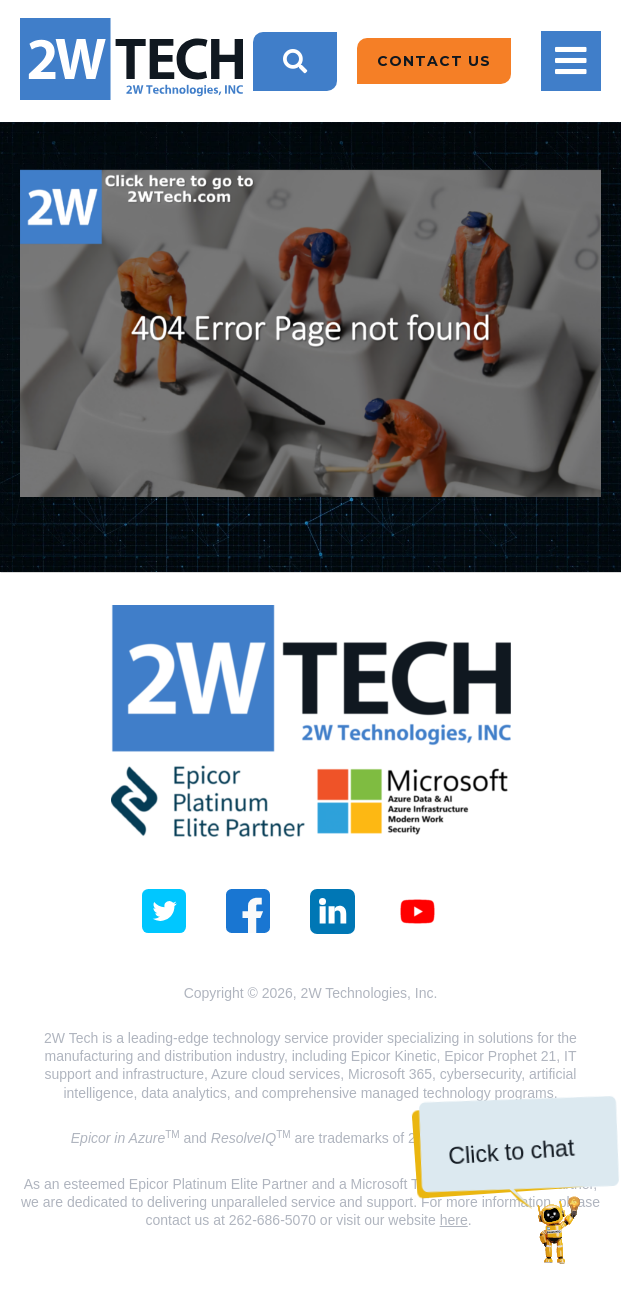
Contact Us (434, 61)
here (454, 1220)
